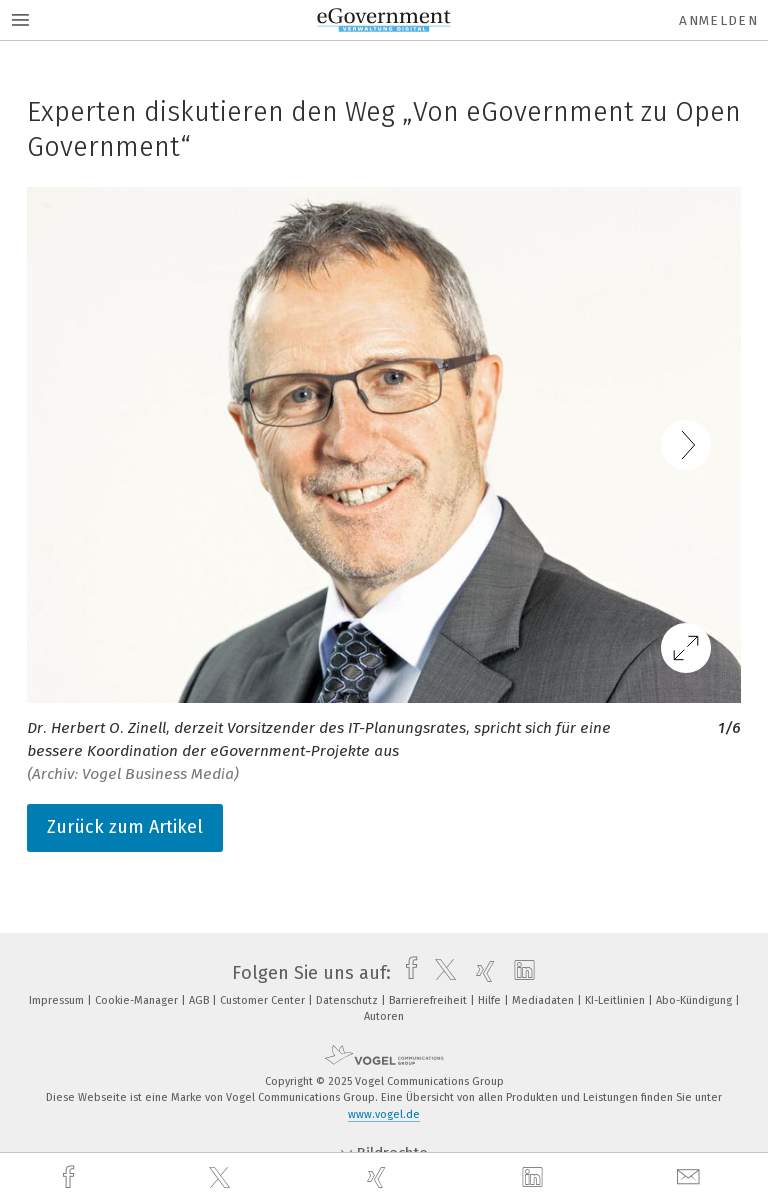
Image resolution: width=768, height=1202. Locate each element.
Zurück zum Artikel (125, 827)
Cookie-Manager (138, 1000)
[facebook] (71, 1177)
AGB (200, 1000)
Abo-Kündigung (695, 1000)
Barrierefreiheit (429, 1000)
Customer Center (264, 1000)
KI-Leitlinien (616, 1000)
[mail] (691, 1177)
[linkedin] (535, 1178)
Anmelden (718, 20)
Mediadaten (544, 1000)
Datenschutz (348, 1000)
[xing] (379, 1177)
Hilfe (491, 1000)
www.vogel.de (384, 1114)
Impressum (58, 1000)
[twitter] (222, 1178)
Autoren (384, 1016)
